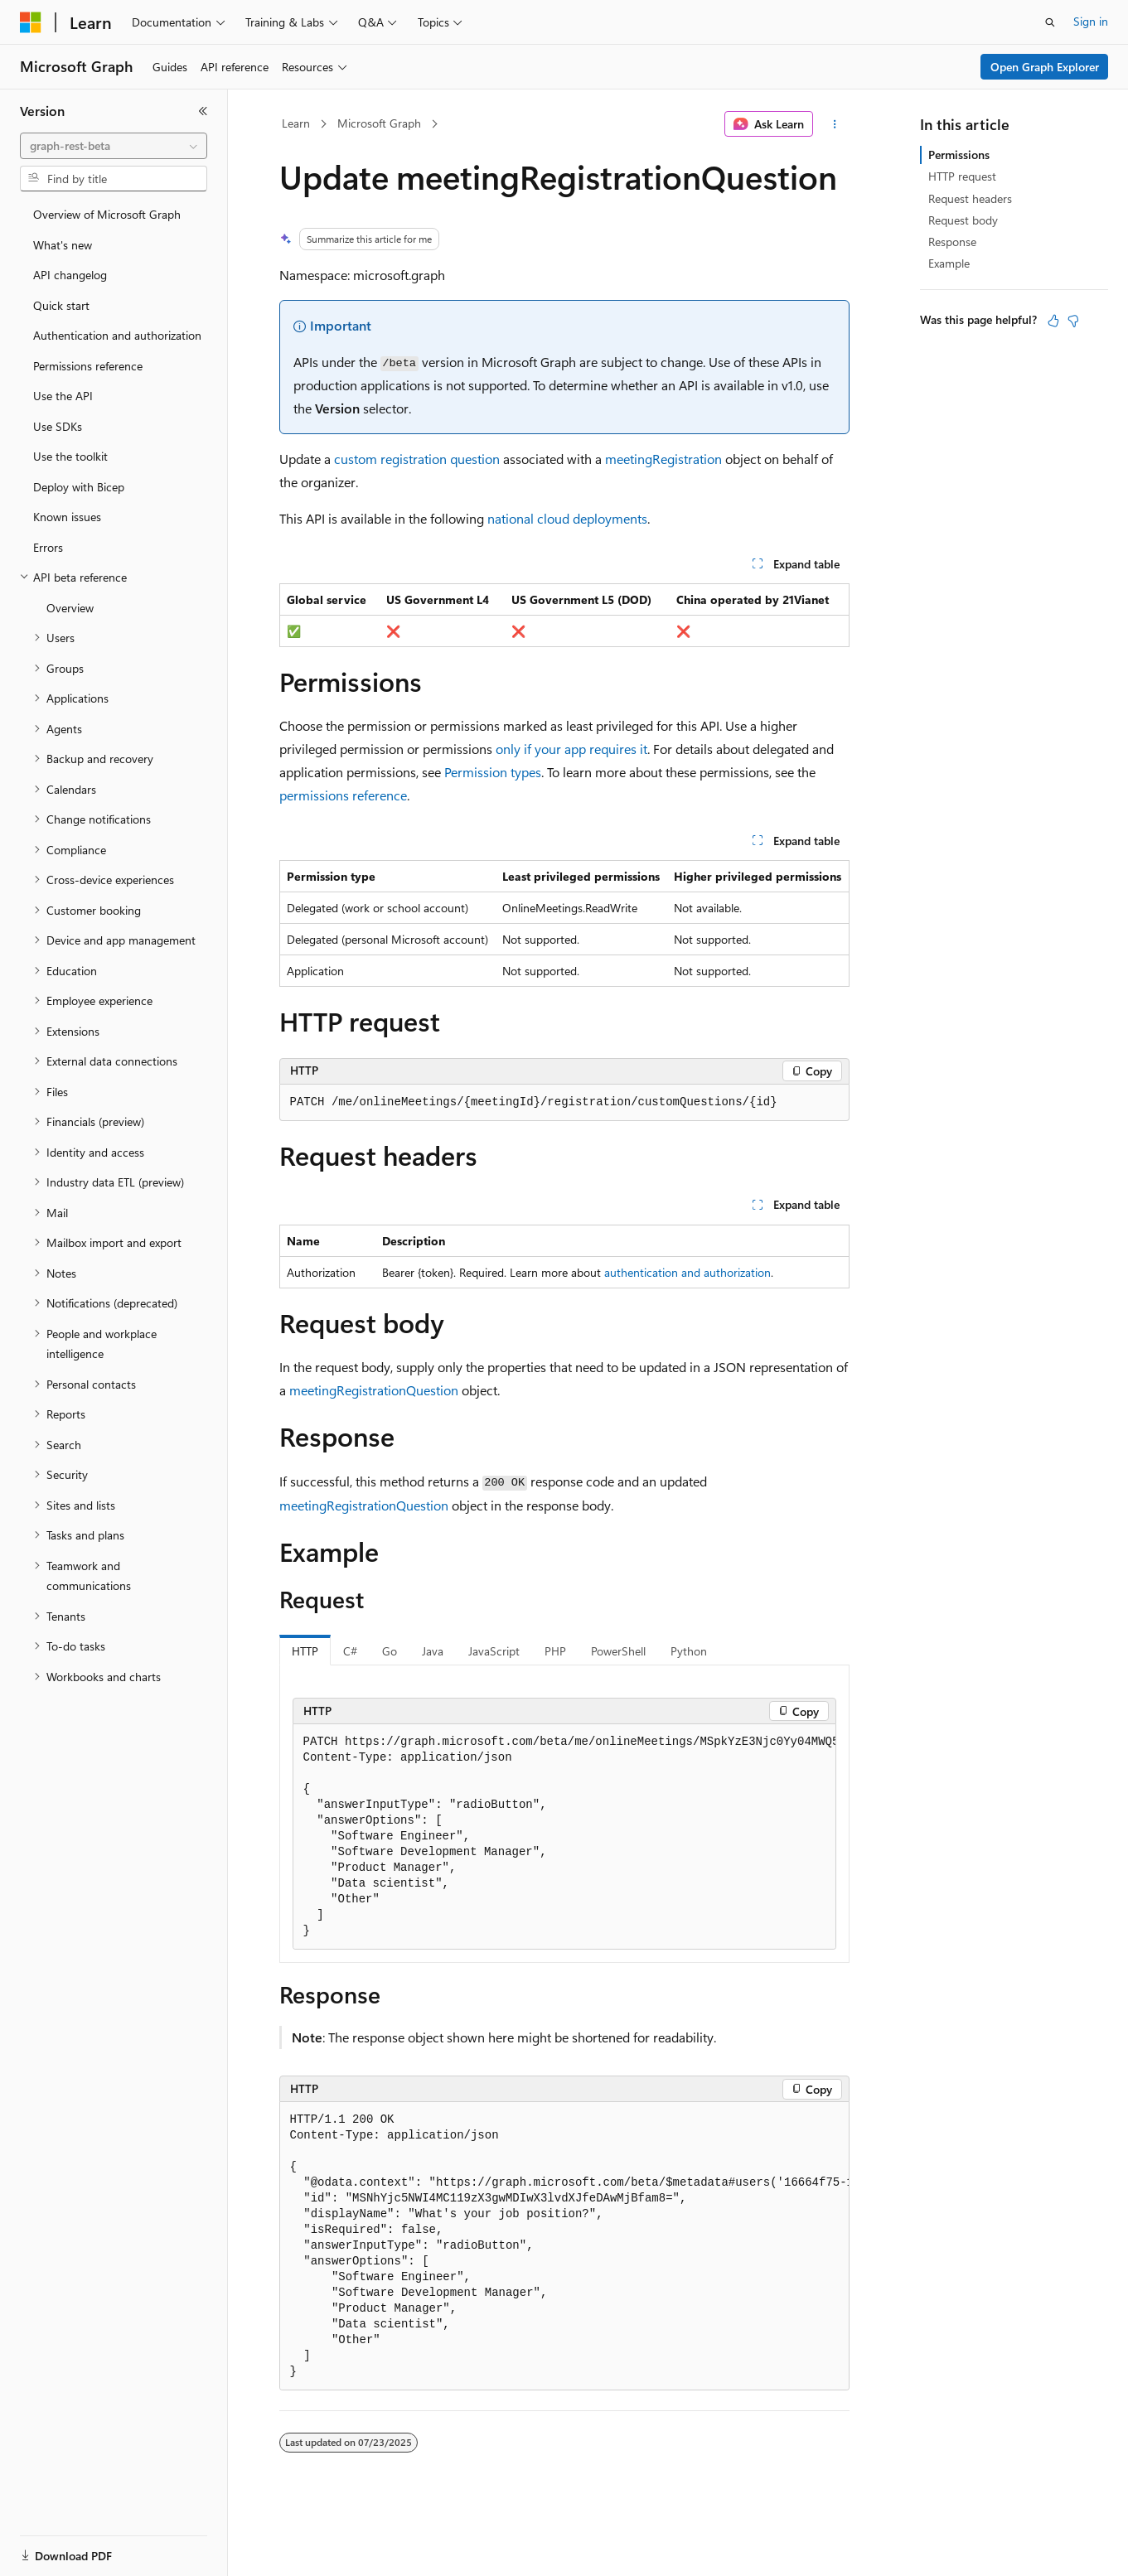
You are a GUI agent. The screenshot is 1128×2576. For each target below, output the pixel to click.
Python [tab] (689, 1651)
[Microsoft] (30, 22)
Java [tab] (432, 1651)
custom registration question (417, 458)
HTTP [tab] (305, 1651)
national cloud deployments (567, 518)
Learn (296, 123)
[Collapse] (203, 111)
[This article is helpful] (1053, 321)
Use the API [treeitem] (63, 396)
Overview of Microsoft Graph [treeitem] (107, 214)
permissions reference (343, 795)
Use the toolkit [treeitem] (70, 456)
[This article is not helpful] (1073, 321)
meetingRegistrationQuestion (373, 1390)
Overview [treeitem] (70, 608)
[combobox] (113, 146)
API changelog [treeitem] (70, 275)
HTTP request (962, 176)
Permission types (492, 772)
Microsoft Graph (379, 123)
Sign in (1090, 21)
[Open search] (1050, 22)
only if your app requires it (571, 748)
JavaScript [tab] (494, 1651)
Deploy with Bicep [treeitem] (78, 487)
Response (952, 241)
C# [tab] (350, 1651)
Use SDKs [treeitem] (57, 426)
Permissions (959, 154)
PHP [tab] (555, 1651)
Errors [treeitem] (48, 547)
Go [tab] (389, 1651)
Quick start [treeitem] (61, 305)
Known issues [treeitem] (67, 516)
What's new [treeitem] (62, 245)
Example (949, 263)
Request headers (970, 198)
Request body (963, 220)
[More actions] (834, 124)
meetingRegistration (663, 458)
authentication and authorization (687, 1272)
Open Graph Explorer (1044, 67)
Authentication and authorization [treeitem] (117, 335)
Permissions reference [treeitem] (88, 366)
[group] (564, 1837)
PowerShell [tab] (618, 1651)
